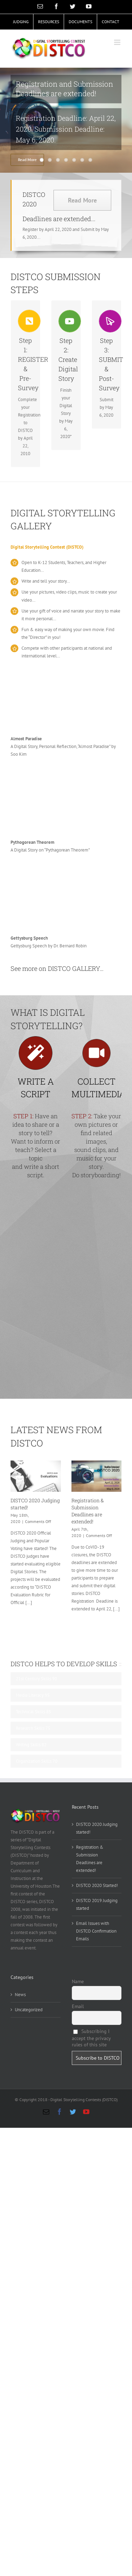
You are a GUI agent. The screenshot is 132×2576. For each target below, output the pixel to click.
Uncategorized (29, 2010)
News (20, 1995)
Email (78, 2006)
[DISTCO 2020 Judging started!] (36, 1476)
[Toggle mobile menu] (117, 42)
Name (78, 1981)
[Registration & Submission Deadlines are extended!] (96, 1476)
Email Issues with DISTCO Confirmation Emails (96, 1931)
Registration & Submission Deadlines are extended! (87, 1511)
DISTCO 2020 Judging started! (97, 1828)
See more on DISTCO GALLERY (55, 968)
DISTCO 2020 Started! (97, 1885)
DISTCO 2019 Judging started (97, 1904)
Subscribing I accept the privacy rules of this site (91, 2038)
